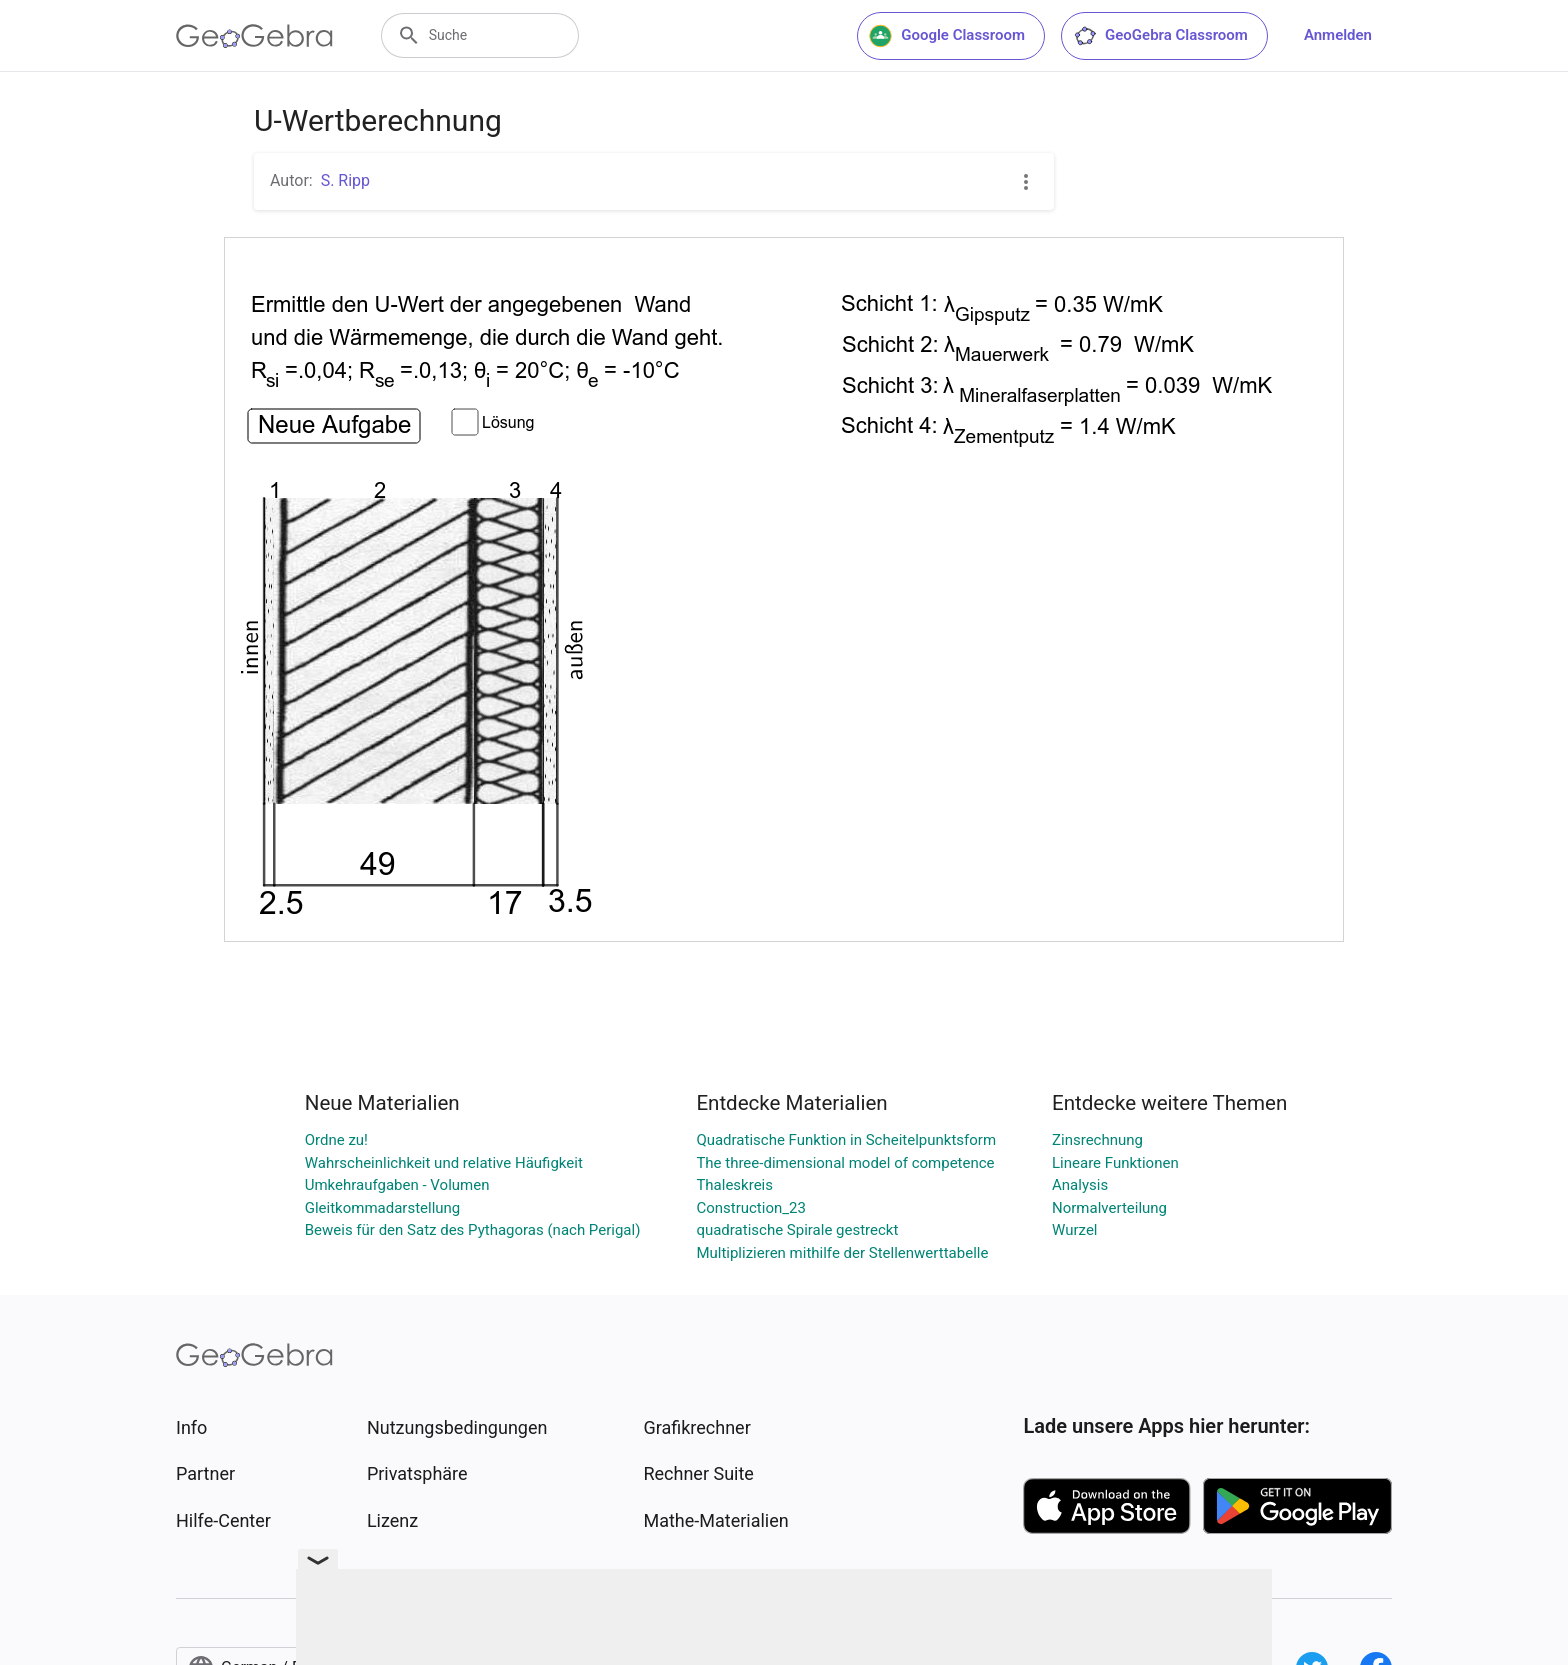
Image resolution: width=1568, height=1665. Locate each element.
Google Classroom (947, 36)
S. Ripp (345, 180)
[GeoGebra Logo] (254, 36)
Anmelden (1338, 35)
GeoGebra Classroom (1160, 36)
